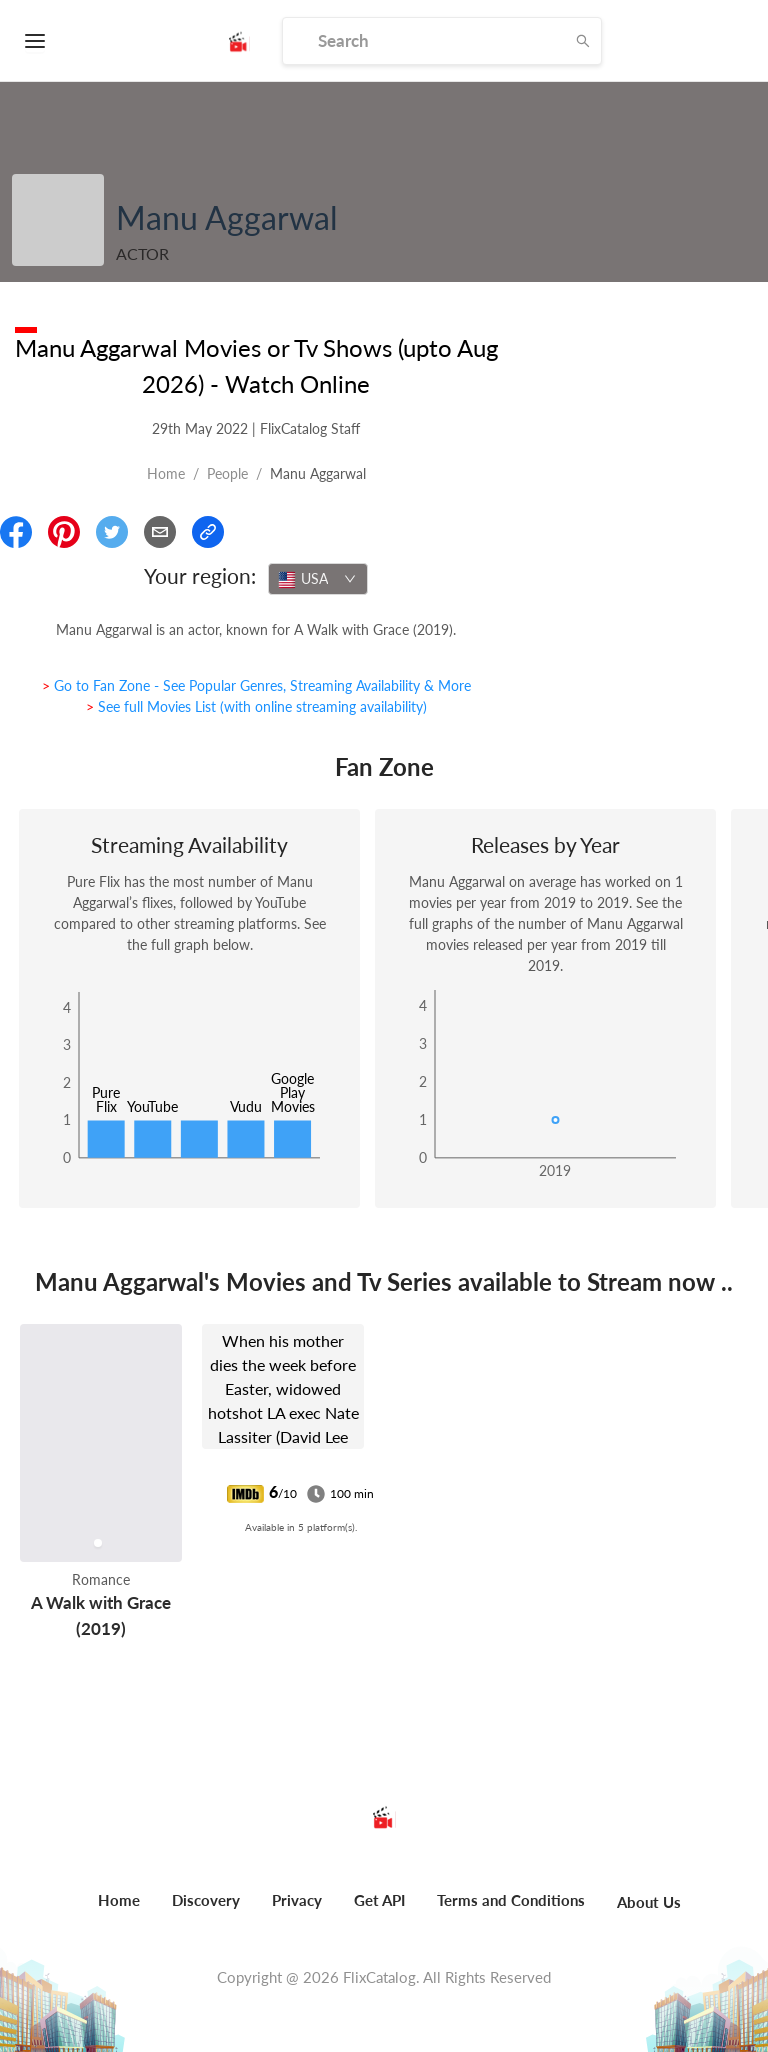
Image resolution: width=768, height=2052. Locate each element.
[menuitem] (119, 1911)
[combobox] (318, 579)
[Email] (160, 532)
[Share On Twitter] (112, 532)
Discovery (206, 1900)
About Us (649, 1902)
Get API (379, 1900)
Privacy (297, 1900)
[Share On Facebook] (16, 532)
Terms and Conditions (511, 1900)
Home (166, 473)
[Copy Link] (208, 532)
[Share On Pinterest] (64, 532)
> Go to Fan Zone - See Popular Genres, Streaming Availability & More (256, 685)
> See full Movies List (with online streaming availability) (256, 706)
